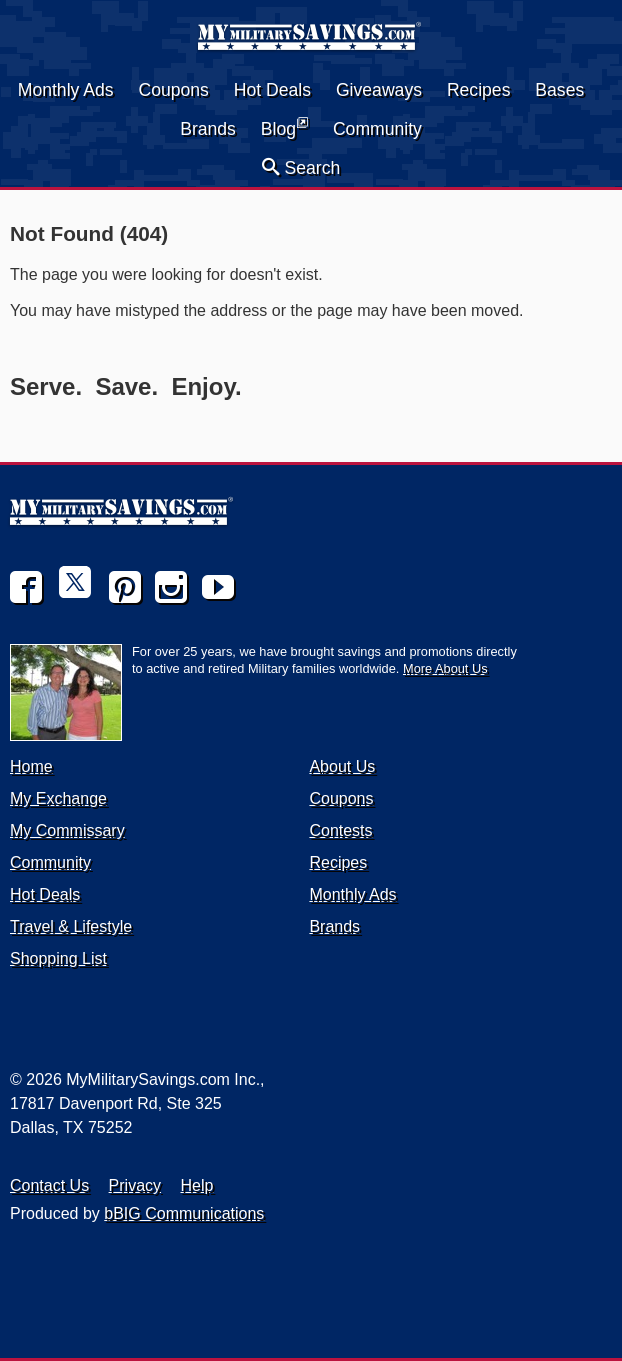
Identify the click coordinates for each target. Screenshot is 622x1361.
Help (197, 1185)
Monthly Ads (66, 90)
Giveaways (379, 90)
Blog (284, 127)
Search (301, 167)
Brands (208, 129)
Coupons (173, 90)
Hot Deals (272, 90)
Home (31, 766)
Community (377, 129)
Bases (559, 90)
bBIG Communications (184, 1213)
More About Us (445, 668)
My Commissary (67, 830)
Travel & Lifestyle (71, 926)
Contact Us (49, 1185)
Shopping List (58, 958)
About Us (342, 766)
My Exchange (58, 798)
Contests (340, 830)
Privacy (135, 1185)
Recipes (479, 90)
